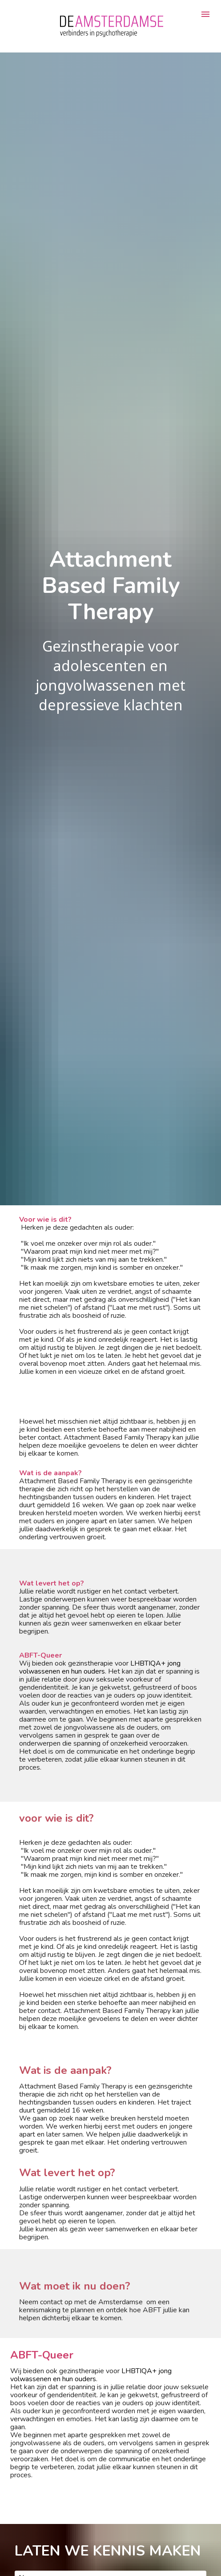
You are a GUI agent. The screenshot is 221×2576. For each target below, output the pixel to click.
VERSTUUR (45, 2539)
